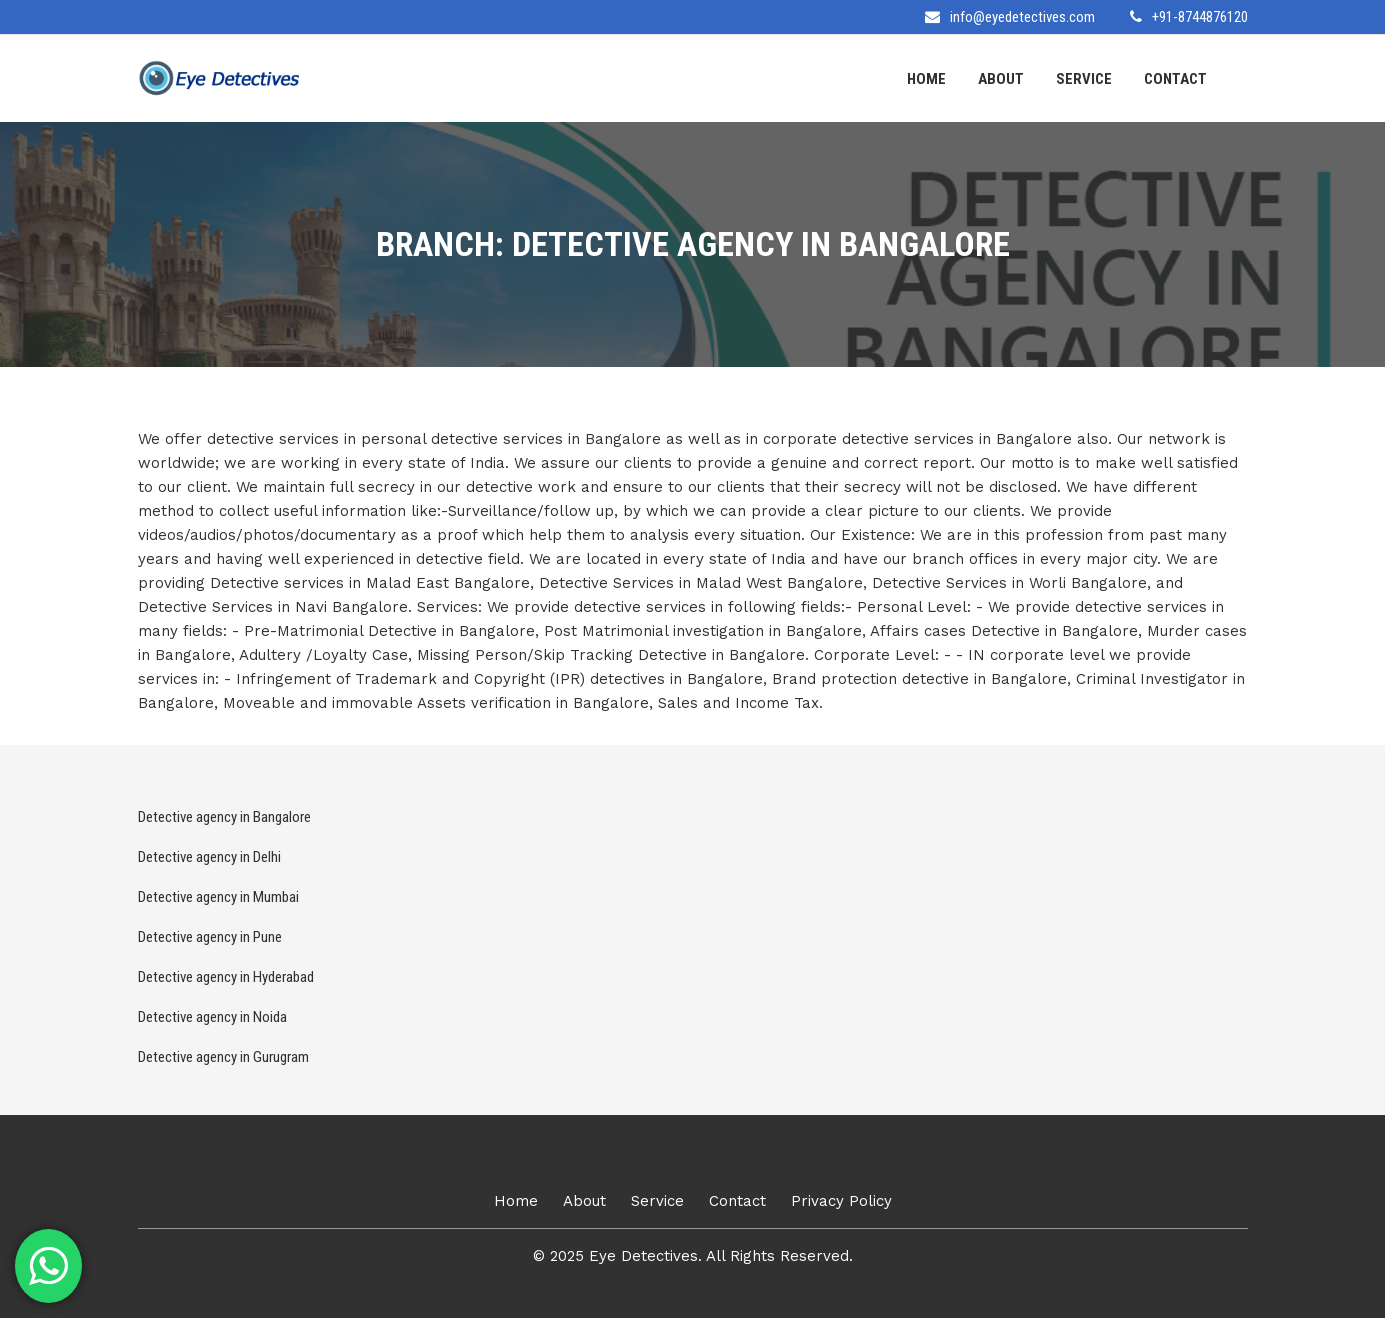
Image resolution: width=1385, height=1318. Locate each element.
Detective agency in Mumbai (218, 897)
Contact (1175, 79)
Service (1084, 79)
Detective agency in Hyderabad (226, 977)
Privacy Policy (841, 1201)
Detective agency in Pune (210, 937)
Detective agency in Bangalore (224, 817)
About (1001, 79)
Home (926, 79)
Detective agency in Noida (212, 1017)
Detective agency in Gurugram (223, 1057)
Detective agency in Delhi (209, 857)
